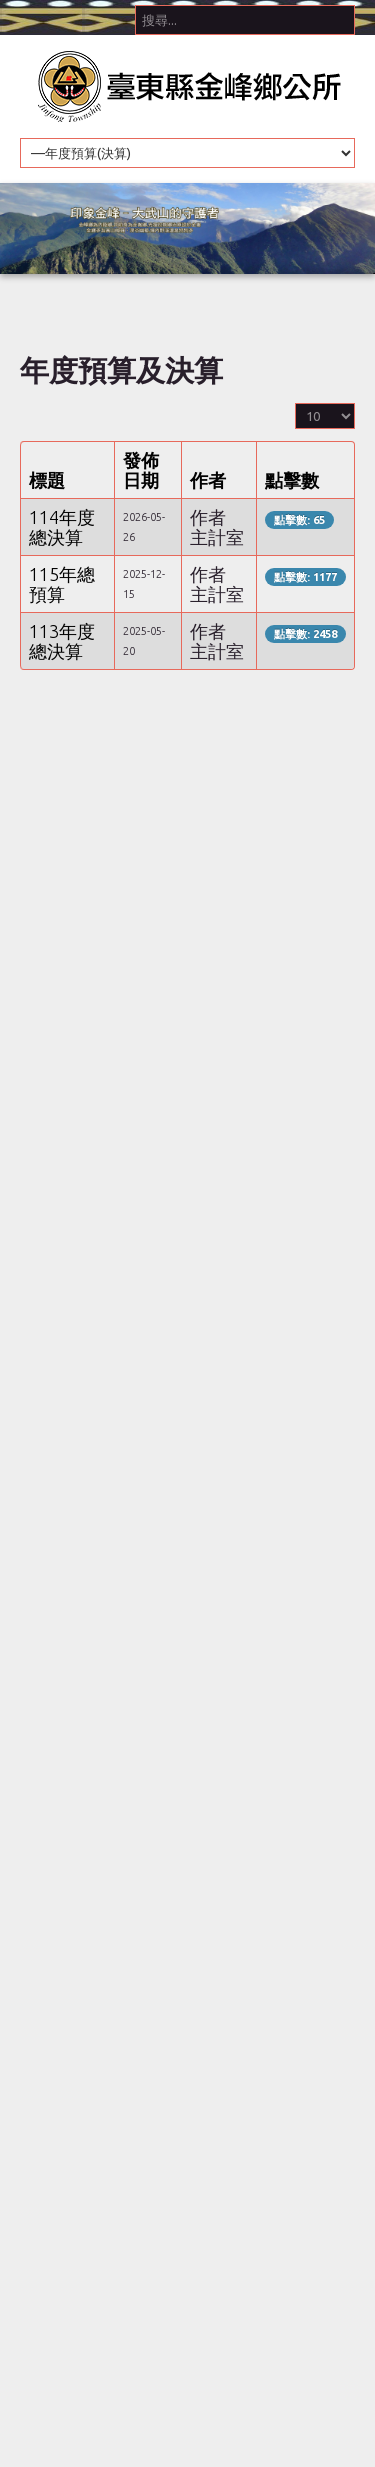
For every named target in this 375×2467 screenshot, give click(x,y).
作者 (208, 480)
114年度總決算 (62, 527)
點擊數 (292, 480)
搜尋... (135, 0)
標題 (47, 480)
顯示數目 (295, 401)
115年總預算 (62, 584)
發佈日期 (141, 470)
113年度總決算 (62, 641)
